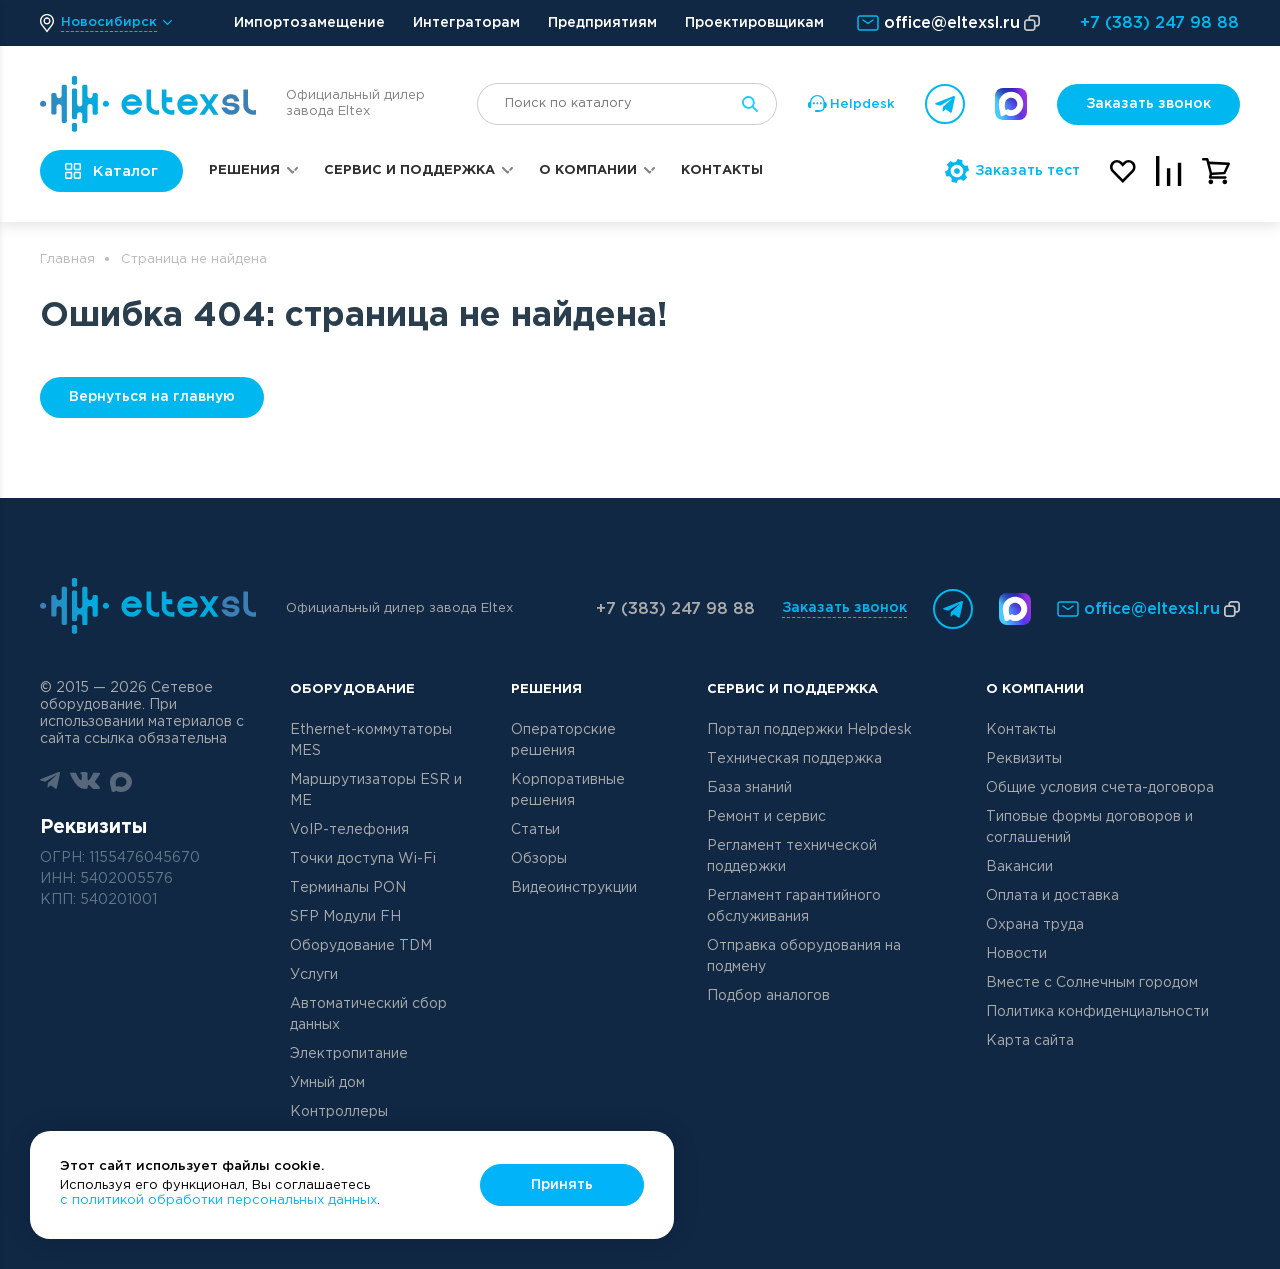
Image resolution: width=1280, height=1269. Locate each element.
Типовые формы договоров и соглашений (1089, 827)
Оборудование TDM (361, 946)
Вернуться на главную (152, 397)
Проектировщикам (754, 23)
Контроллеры (339, 1112)
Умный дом (327, 1083)
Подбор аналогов (768, 996)
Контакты (722, 170)
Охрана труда (1035, 925)
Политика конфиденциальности (1097, 1012)
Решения (244, 170)
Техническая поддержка (794, 759)
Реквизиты (1024, 759)
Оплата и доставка (1052, 896)
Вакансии (1019, 867)
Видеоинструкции (574, 888)
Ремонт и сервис (766, 817)
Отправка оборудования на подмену (804, 956)
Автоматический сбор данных (368, 1014)
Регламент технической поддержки (792, 856)
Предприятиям (602, 23)
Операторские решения (563, 740)
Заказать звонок (1148, 104)
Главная (67, 259)
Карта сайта (1030, 1041)
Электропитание (349, 1054)
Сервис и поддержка (409, 170)
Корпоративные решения (568, 790)
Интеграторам (466, 23)
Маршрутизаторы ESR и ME (376, 790)
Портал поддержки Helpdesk (809, 730)
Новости (1016, 954)
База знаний (749, 788)
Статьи (535, 830)
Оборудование (352, 689)
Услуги (314, 975)
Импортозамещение (309, 23)
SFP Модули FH (345, 917)
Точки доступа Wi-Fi (363, 859)
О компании (588, 170)
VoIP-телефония (349, 830)
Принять (562, 1185)
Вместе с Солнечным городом (1092, 983)
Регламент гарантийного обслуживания (794, 906)
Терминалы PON (348, 888)
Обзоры (539, 859)
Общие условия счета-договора (1100, 788)
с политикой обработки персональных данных (218, 1200)
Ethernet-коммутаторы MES (371, 740)
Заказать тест (1012, 171)
